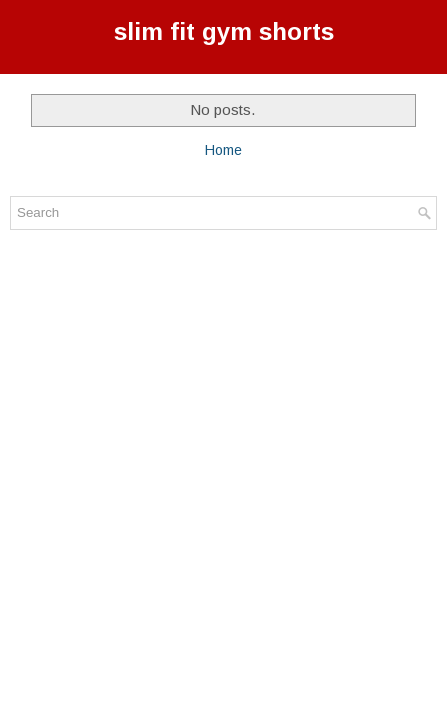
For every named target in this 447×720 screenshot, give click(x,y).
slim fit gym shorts (224, 31)
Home (223, 150)
